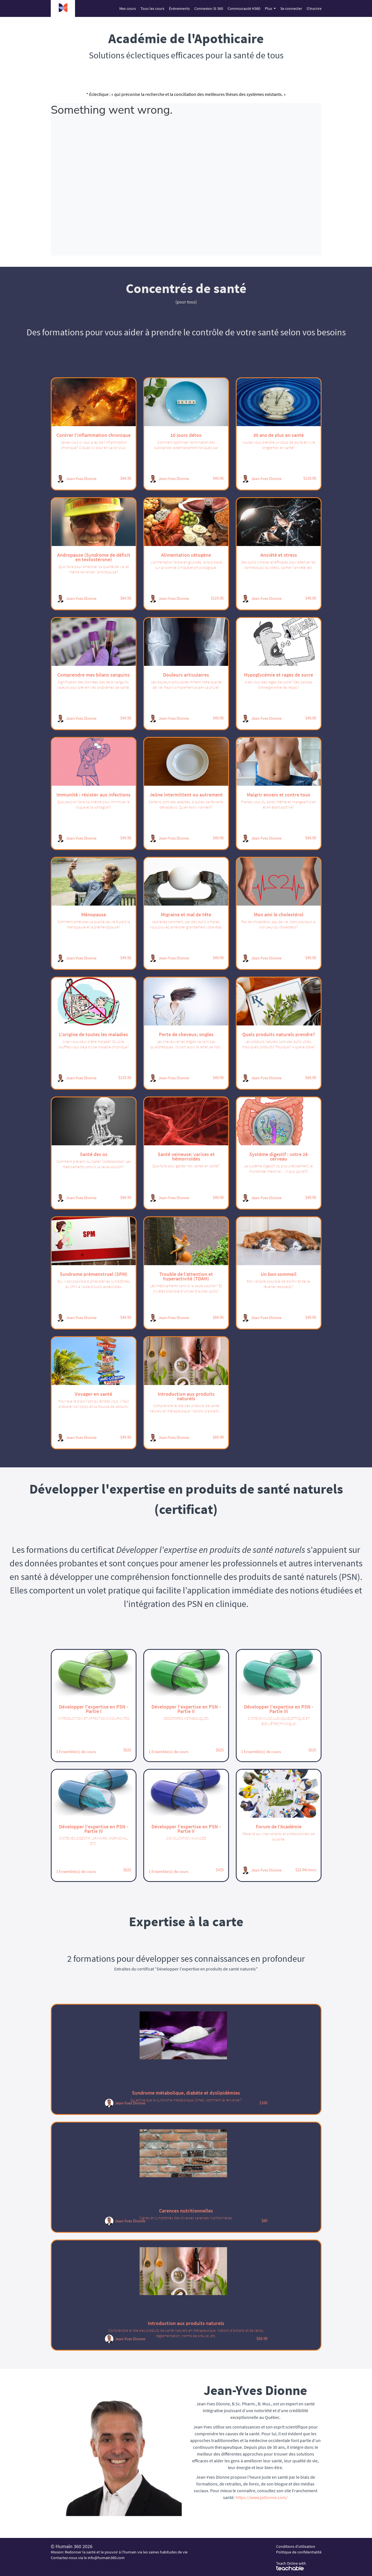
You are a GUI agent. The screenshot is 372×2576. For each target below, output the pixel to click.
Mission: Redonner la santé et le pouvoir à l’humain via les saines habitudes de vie (119, 2552)
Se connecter (291, 8)
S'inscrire (314, 8)
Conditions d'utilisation (295, 2546)
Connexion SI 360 (208, 8)
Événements (179, 8)
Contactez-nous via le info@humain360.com (88, 2557)
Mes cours (127, 8)
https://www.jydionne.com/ (261, 2497)
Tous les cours (152, 8)
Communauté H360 (244, 8)
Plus (270, 8)
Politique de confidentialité (299, 2552)
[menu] (218, 8)
